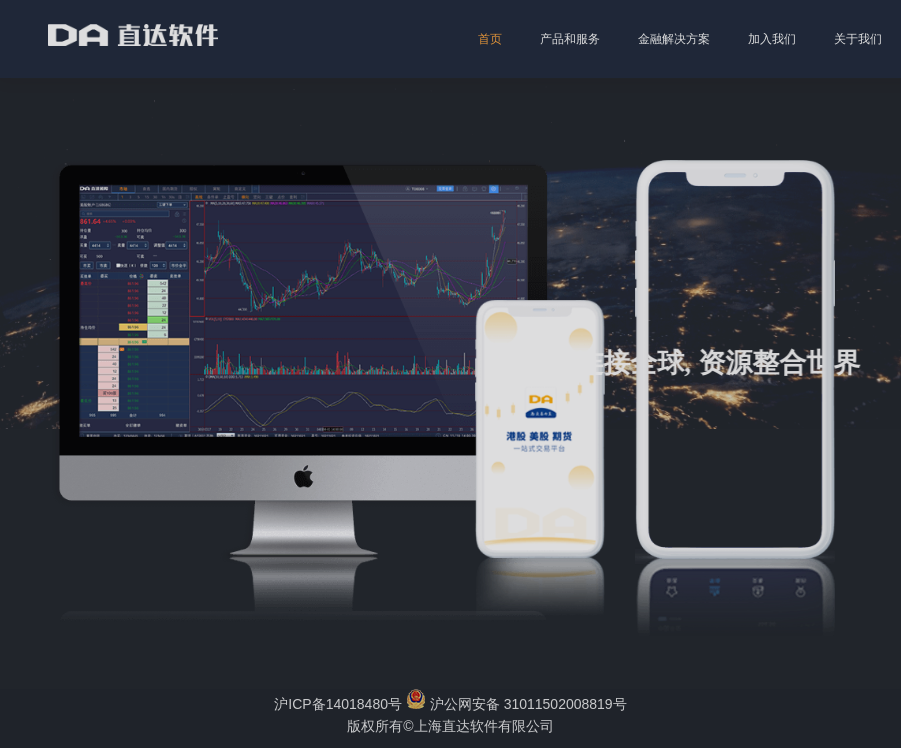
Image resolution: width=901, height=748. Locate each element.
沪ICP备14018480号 (338, 704)
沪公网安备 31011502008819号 (516, 704)
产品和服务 (570, 39)
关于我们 (858, 39)
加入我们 (772, 39)
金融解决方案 (674, 39)
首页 (490, 39)
